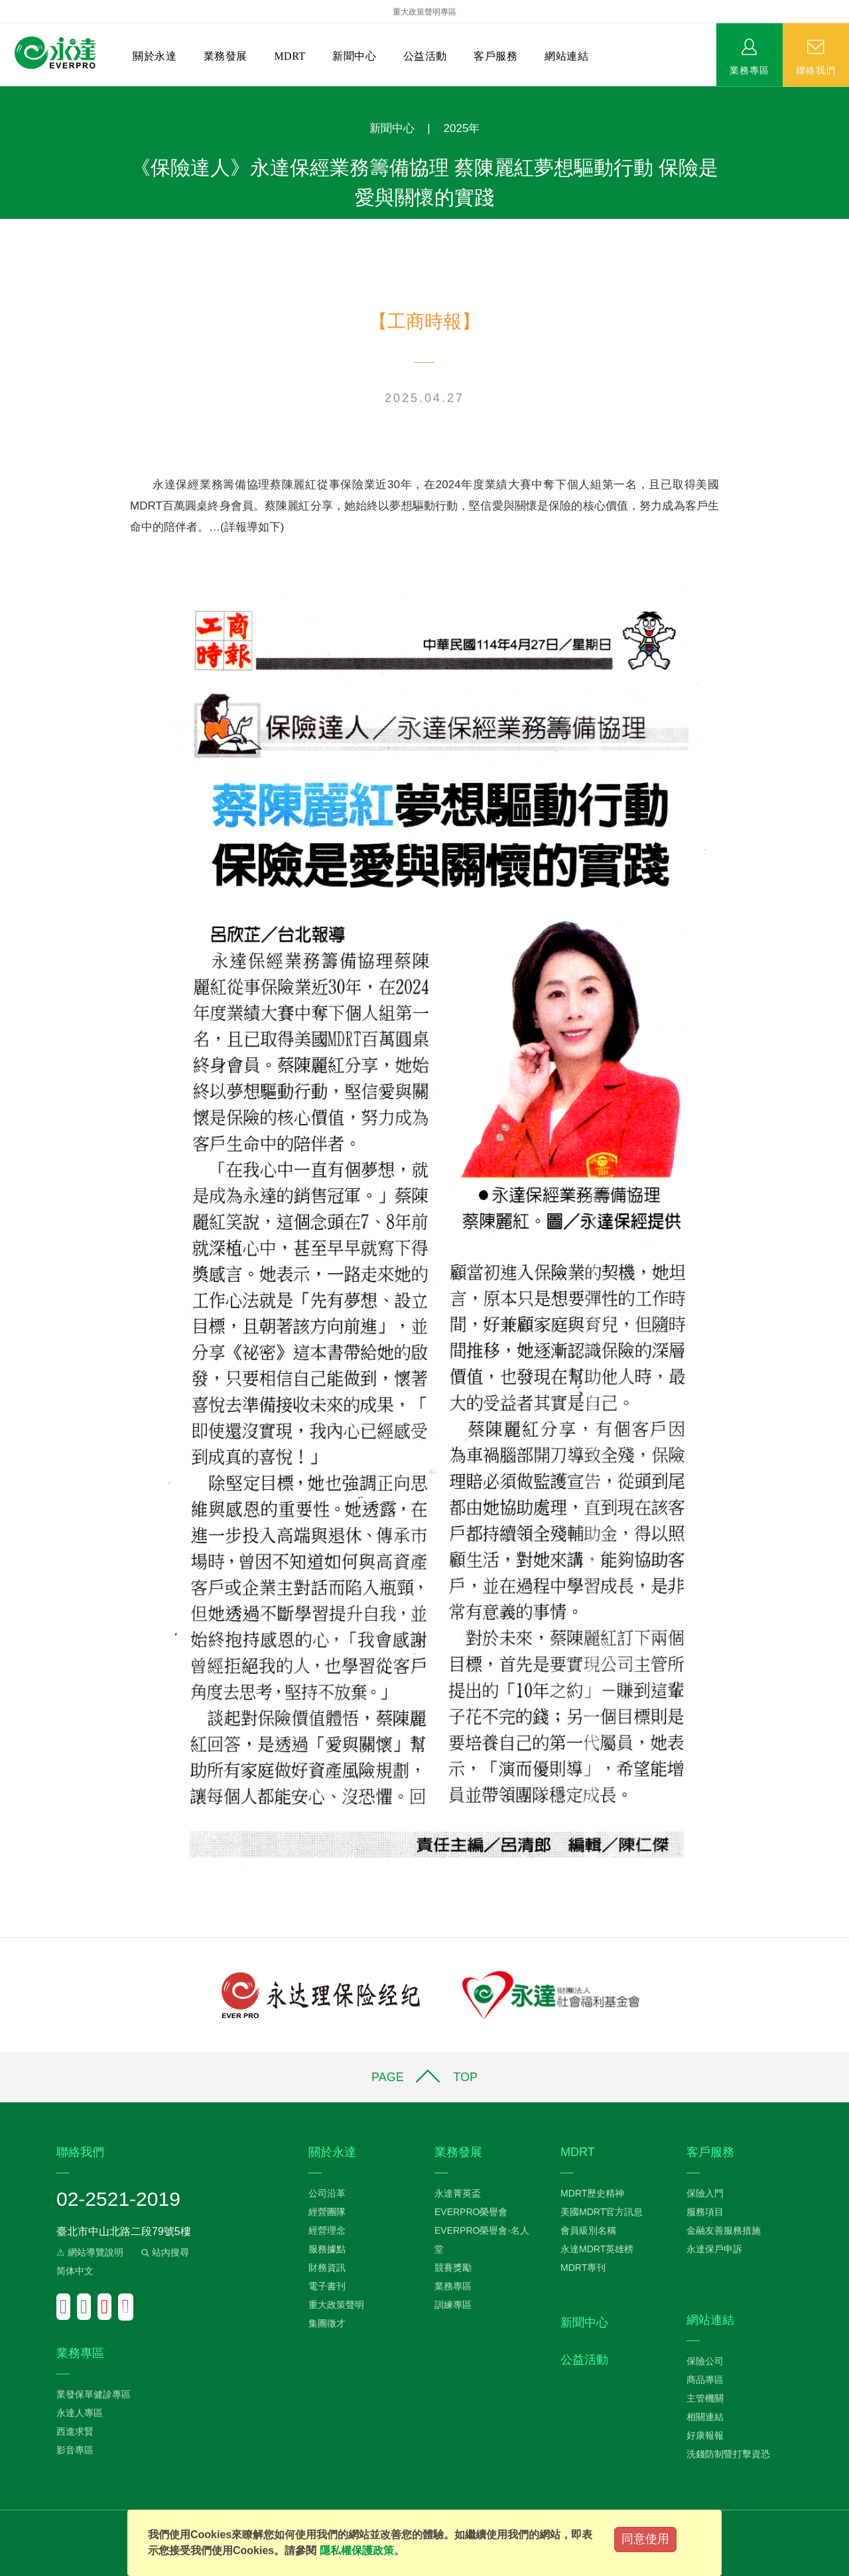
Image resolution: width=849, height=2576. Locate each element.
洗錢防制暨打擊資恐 (728, 2454)
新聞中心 (354, 56)
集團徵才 (327, 2323)
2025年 (462, 128)
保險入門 (705, 2193)
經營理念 (327, 2230)
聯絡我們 (816, 69)
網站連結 (566, 56)
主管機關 (705, 2398)
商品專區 (705, 2379)
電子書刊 (327, 2286)
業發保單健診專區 (93, 2394)
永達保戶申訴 (714, 2249)
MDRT (289, 56)
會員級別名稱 (588, 2230)
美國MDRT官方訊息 (601, 2211)
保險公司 (705, 2361)
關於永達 (154, 56)
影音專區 (75, 2450)
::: (4, 93)
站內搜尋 (164, 2252)
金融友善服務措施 (723, 2230)
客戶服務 (495, 56)
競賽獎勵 (453, 2267)
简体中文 (75, 2271)
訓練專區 (453, 2304)
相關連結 (705, 2416)
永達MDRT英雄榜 (596, 2249)
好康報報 (705, 2435)
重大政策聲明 (336, 2304)
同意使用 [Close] (645, 2538)
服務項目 (705, 2211)
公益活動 (425, 56)
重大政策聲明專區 (424, 12)
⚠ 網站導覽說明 (89, 2252)
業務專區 (749, 69)
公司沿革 (327, 2193)
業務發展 (225, 56)
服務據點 (327, 2249)
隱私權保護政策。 (362, 2550)
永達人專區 (79, 2412)
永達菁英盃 (457, 2193)
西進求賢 (75, 2431)
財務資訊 (327, 2267)
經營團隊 (327, 2211)
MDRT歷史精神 (592, 2193)
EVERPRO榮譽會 (470, 2211)
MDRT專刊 (583, 2267)
